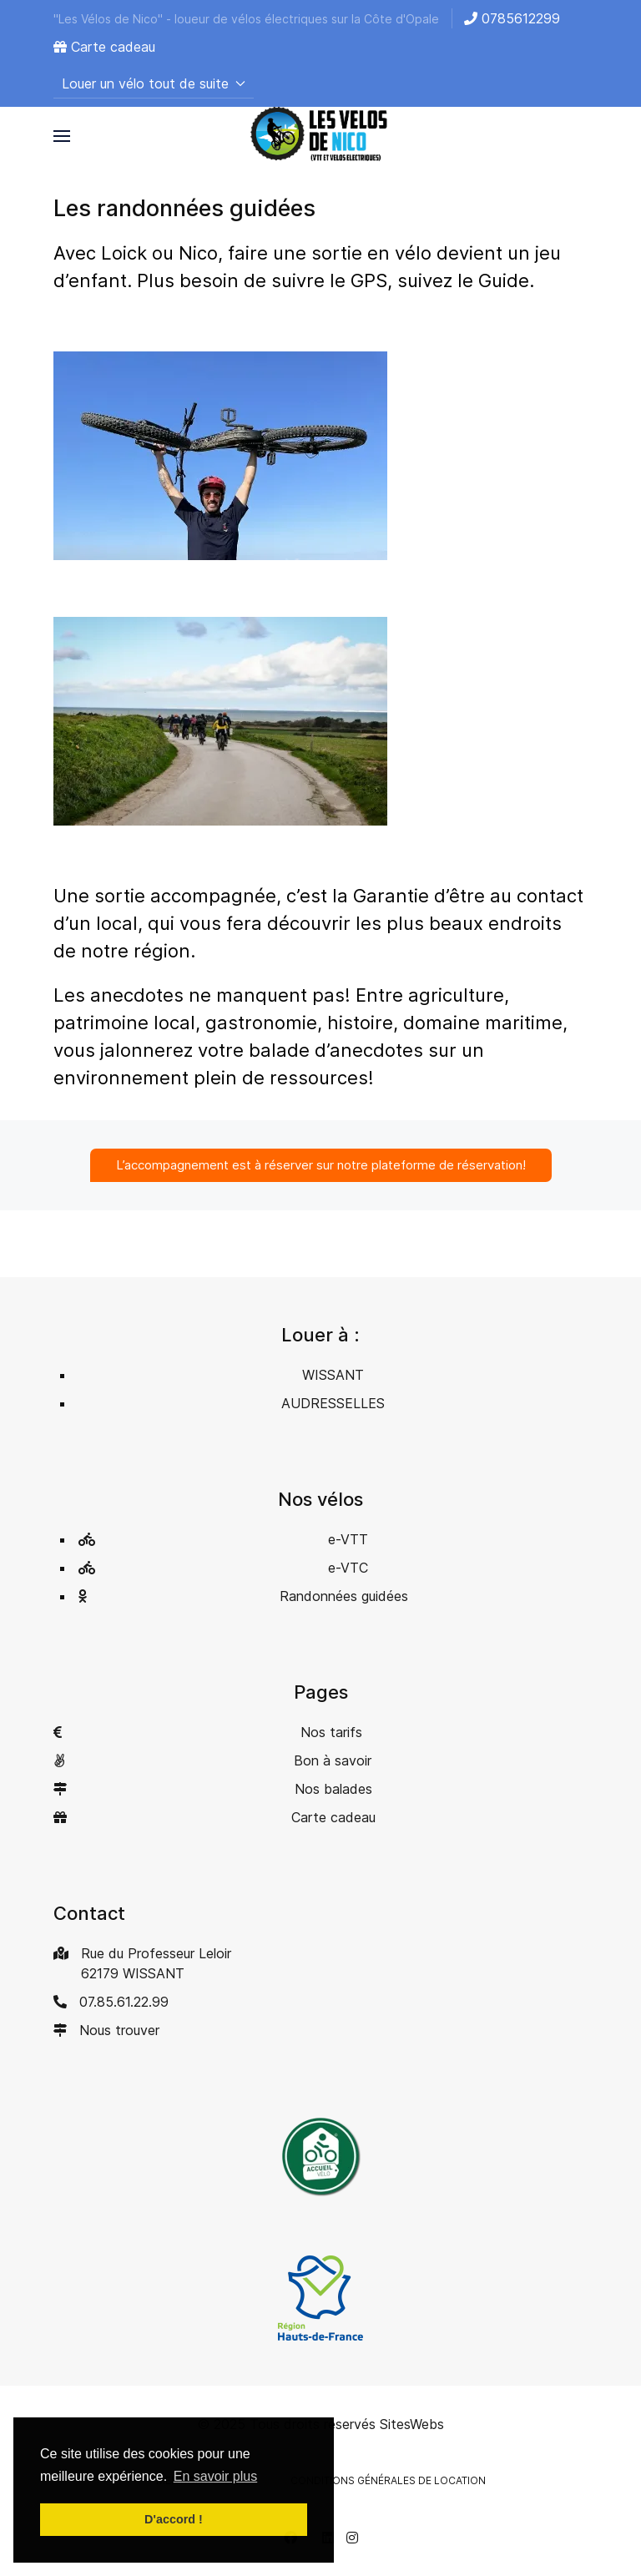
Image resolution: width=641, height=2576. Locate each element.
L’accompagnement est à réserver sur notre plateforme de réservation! (321, 1165)
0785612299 (512, 18)
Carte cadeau (104, 46)
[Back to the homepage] (320, 136)
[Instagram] (352, 2537)
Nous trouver (119, 2030)
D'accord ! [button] (173, 2519)
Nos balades (333, 1788)
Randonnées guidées (344, 1596)
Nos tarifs (331, 1732)
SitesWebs (412, 2424)
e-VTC (348, 1567)
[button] (61, 136)
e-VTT (348, 1539)
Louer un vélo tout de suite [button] (153, 83)
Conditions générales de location (388, 2480)
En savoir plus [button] (216, 2476)
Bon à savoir (332, 1760)
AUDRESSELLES (333, 1403)
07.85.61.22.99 (124, 2001)
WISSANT (333, 1374)
